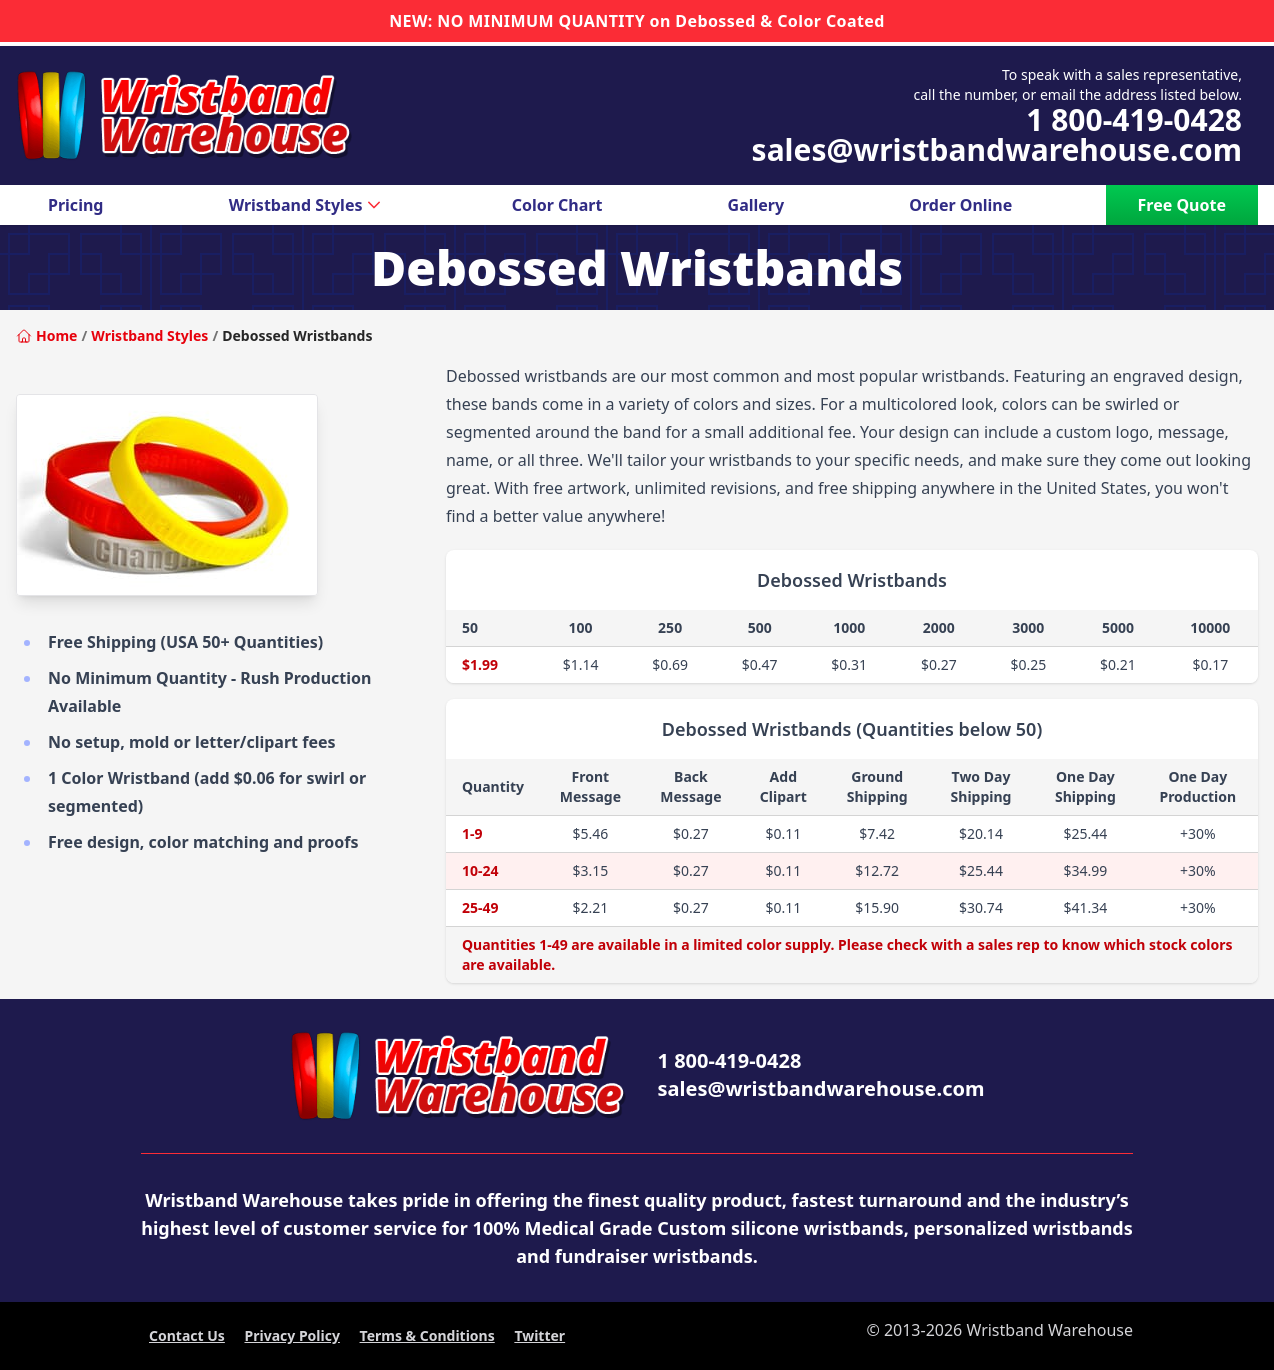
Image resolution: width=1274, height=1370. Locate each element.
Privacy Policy (292, 1335)
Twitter (539, 1335)
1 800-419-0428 (1134, 120)
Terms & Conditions (427, 1335)
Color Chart (557, 205)
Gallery (756, 205)
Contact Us (187, 1335)
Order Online (960, 205)
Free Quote (1182, 205)
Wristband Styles (308, 205)
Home (46, 335)
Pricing (75, 205)
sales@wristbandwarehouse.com (997, 150)
